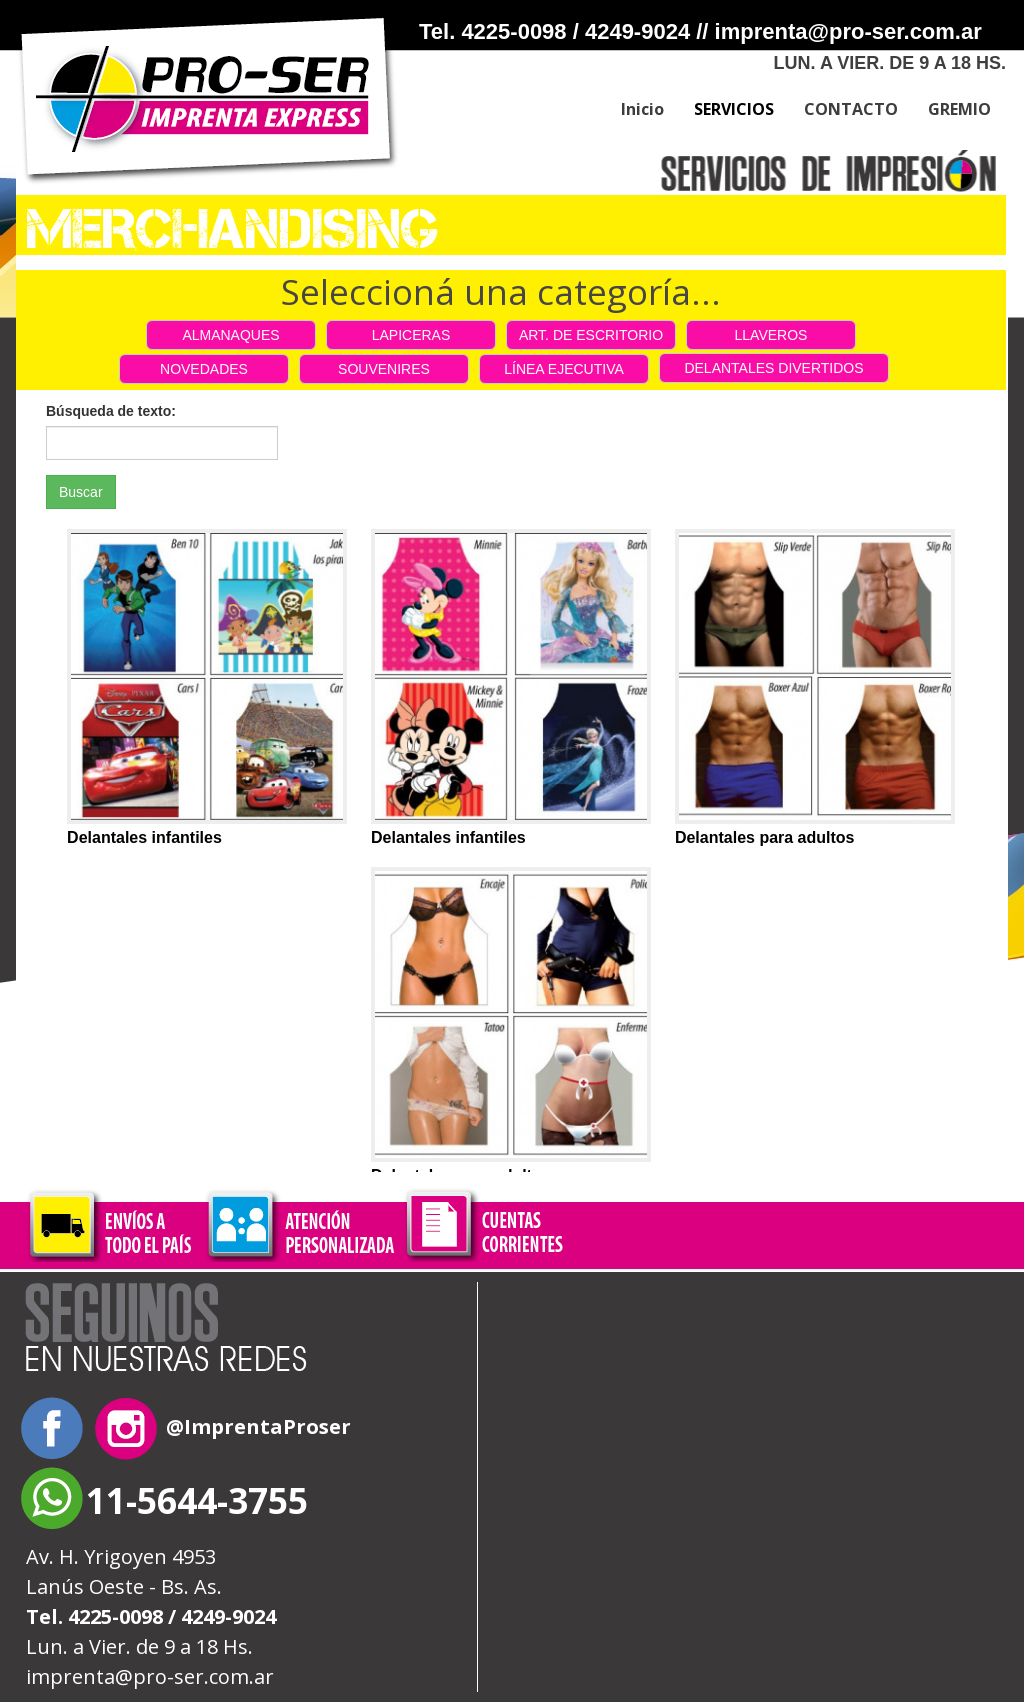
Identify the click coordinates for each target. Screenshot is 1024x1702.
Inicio (642, 109)
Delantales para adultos (765, 837)
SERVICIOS (734, 109)
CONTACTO (851, 109)
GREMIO (959, 109)
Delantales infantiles (144, 837)
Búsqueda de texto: (111, 411)
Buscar (81, 492)
